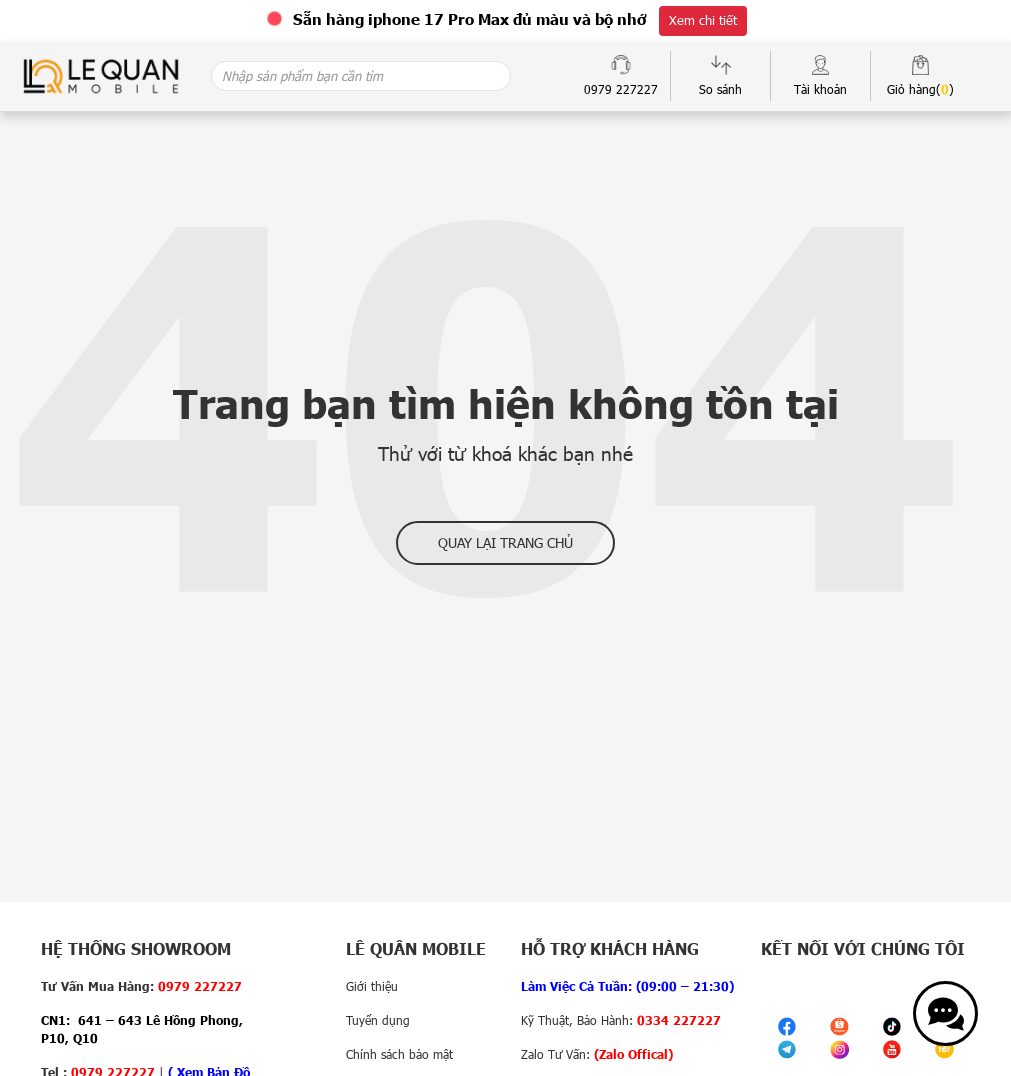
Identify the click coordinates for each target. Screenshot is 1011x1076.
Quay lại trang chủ (505, 542)
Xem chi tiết (703, 20)
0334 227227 (679, 1020)
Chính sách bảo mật (399, 1054)
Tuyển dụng (378, 1020)
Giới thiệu (372, 986)
